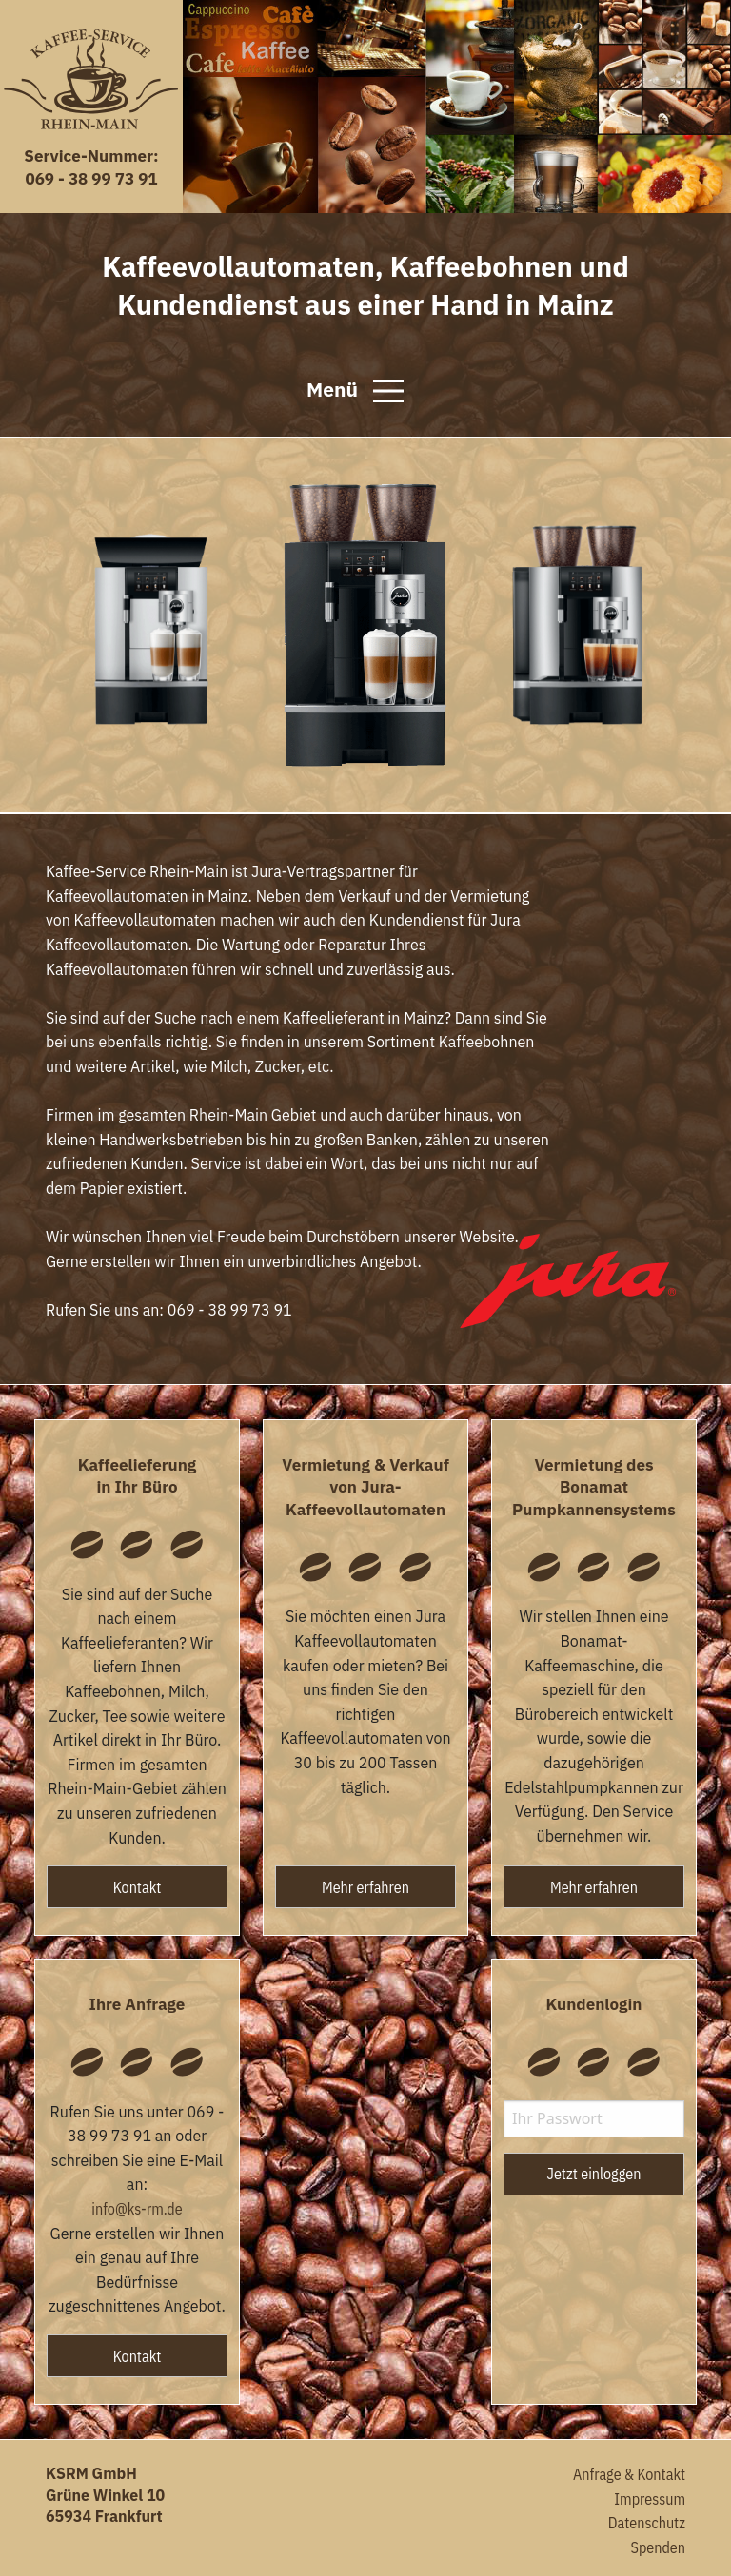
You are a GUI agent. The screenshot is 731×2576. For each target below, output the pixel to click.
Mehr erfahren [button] (365, 1887)
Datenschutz (646, 2522)
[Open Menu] (388, 391)
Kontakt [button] (137, 1887)
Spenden (658, 2547)
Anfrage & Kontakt (629, 2474)
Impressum (649, 2498)
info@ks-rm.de (136, 2208)
